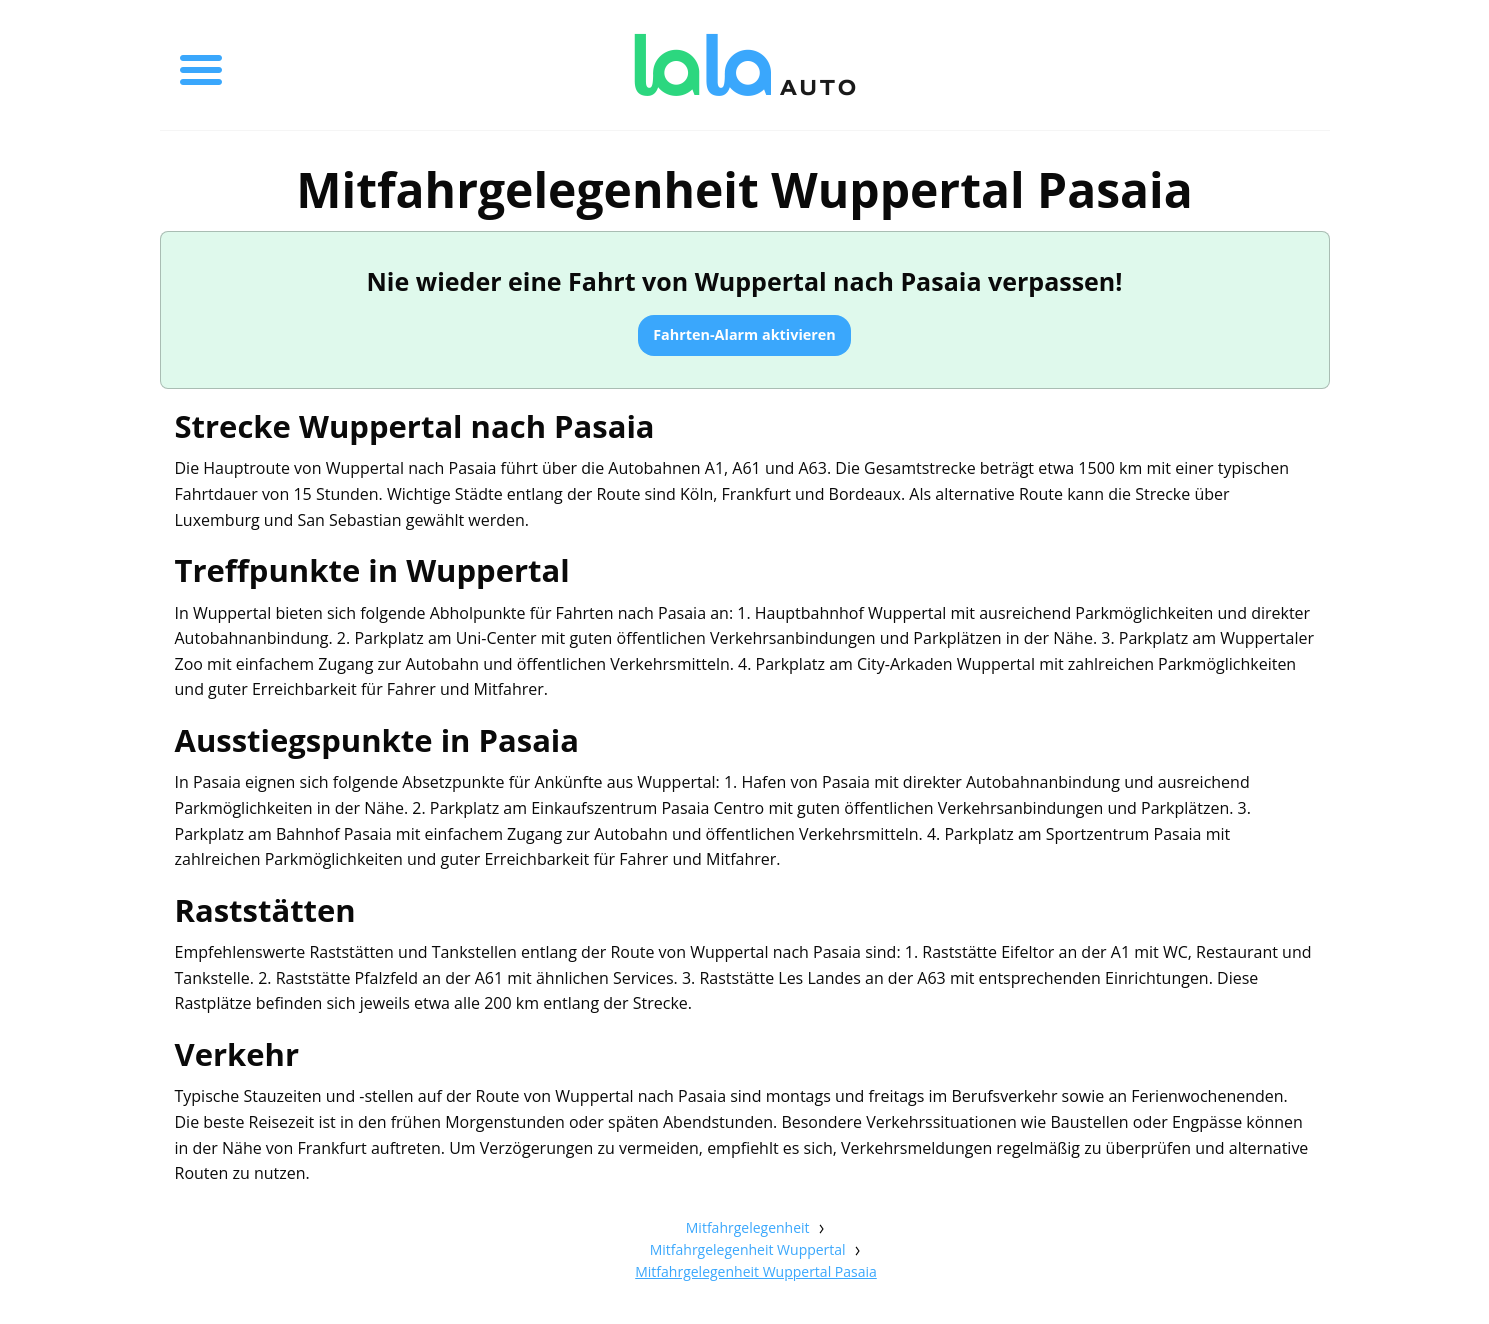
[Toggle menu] (201, 65)
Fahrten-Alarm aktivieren (744, 334)
